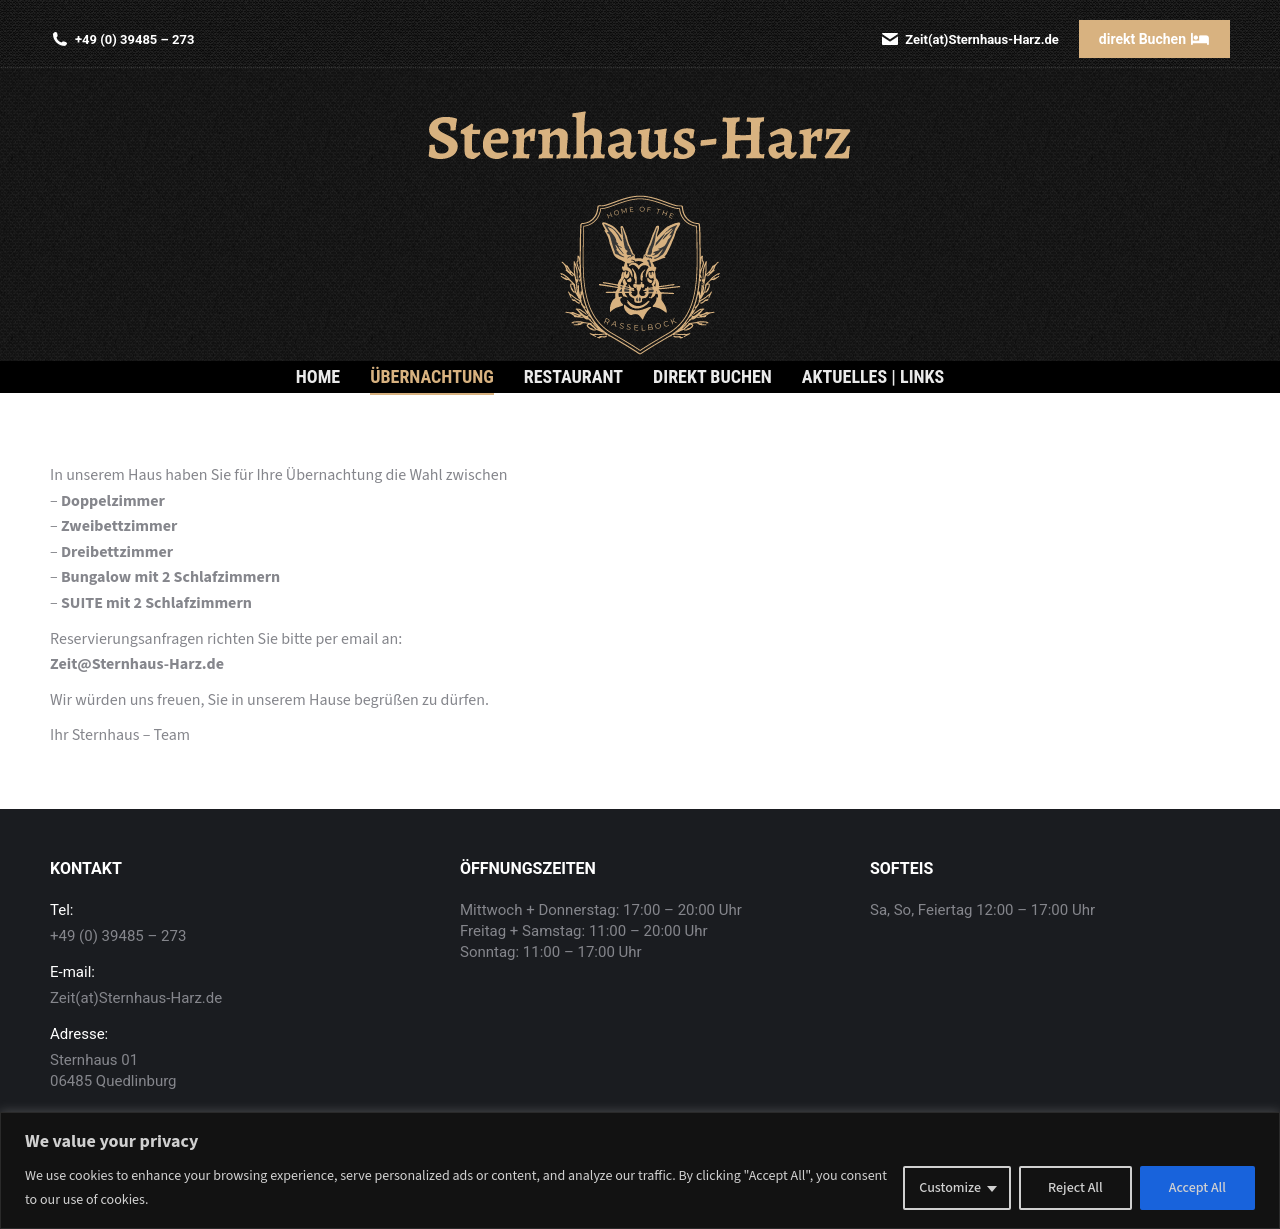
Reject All (1075, 1188)
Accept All (1197, 1188)
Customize (950, 1188)
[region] (640, 1170)
